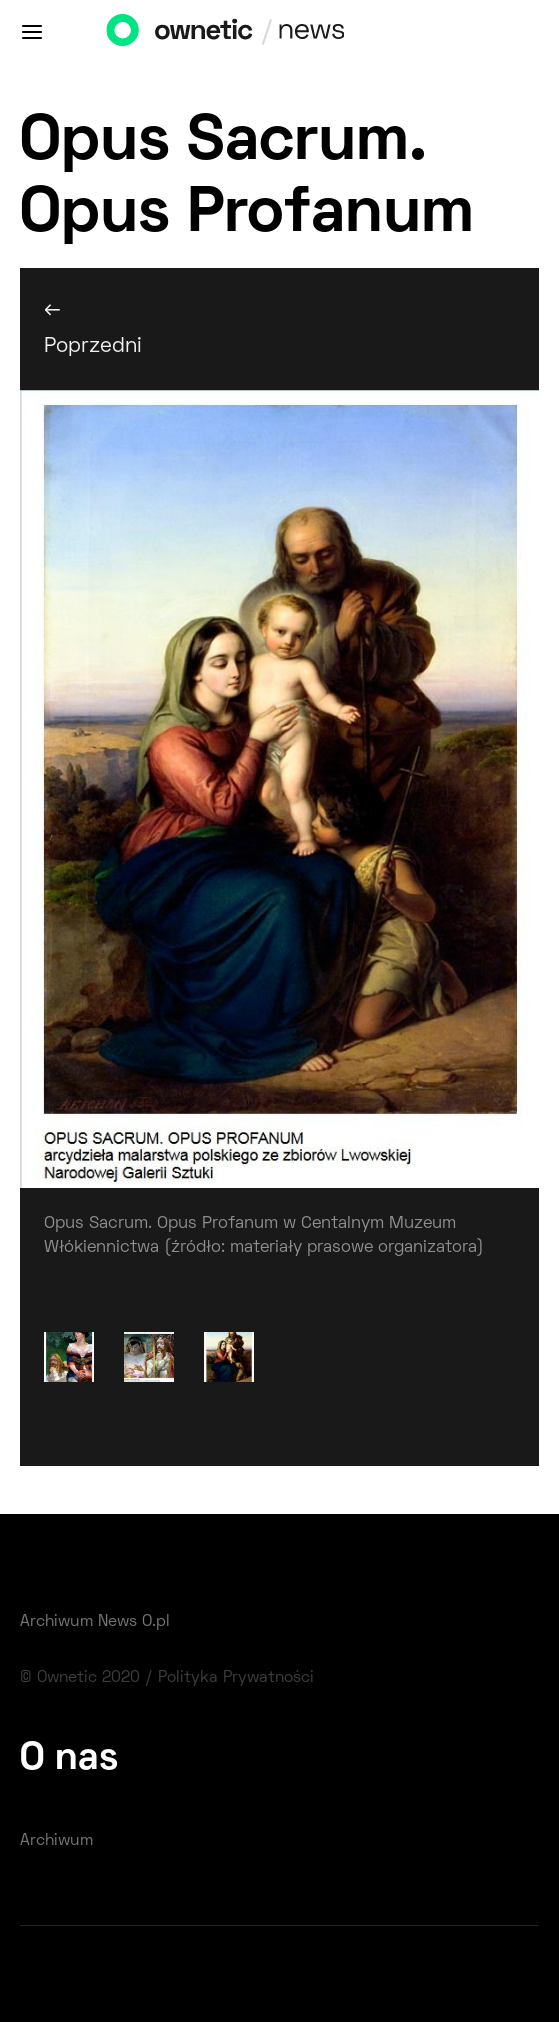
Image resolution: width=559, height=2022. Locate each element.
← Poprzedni (93, 328)
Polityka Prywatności (236, 1678)
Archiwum (56, 1841)
